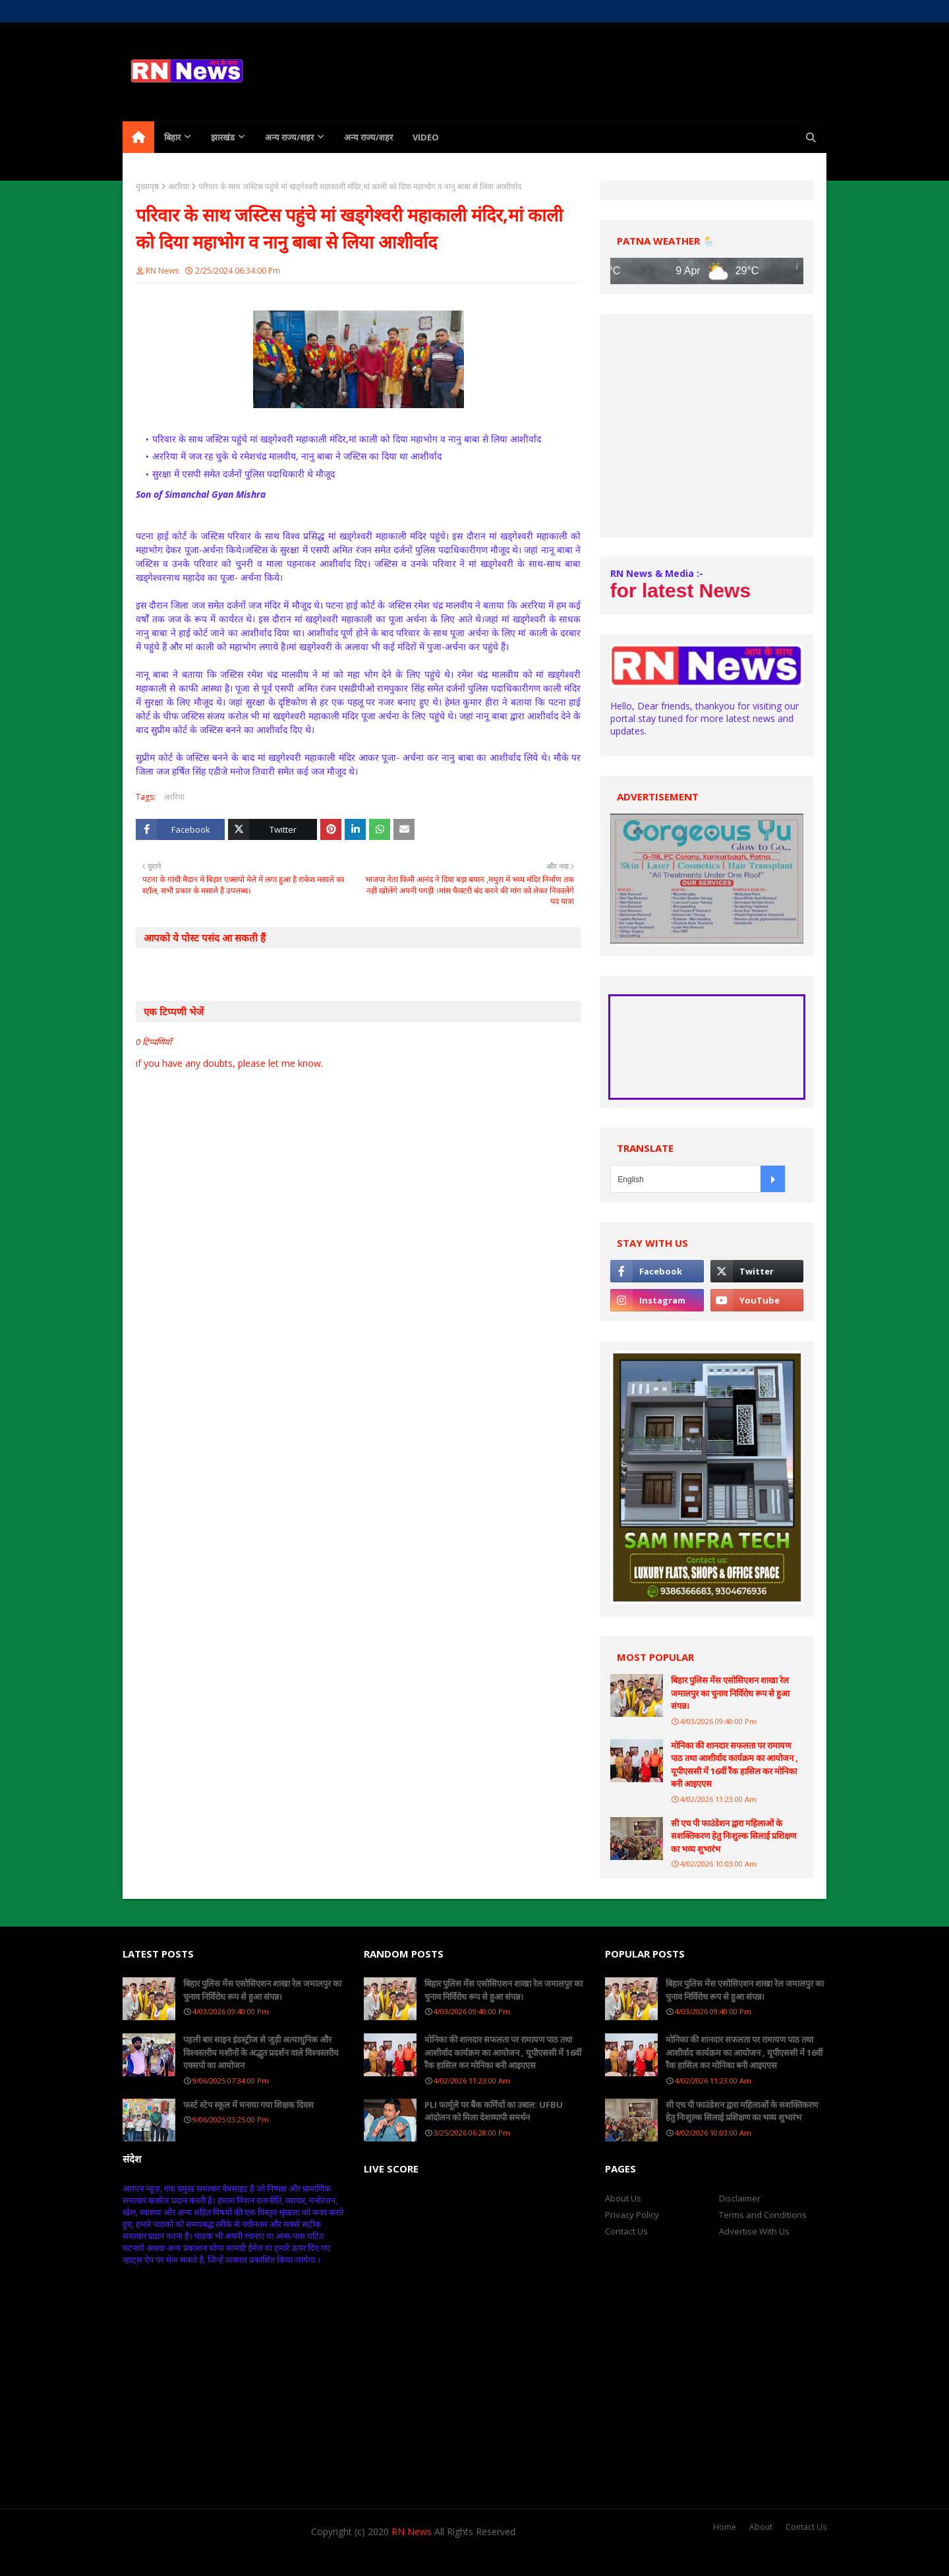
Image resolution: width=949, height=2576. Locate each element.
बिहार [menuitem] (172, 137)
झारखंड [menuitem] (223, 137)
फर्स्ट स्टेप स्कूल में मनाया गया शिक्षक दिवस (248, 2105)
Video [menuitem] (426, 137)
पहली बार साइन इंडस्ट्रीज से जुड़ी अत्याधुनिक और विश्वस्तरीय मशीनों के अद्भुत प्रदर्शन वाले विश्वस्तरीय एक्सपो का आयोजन (261, 2052)
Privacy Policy (632, 2215)
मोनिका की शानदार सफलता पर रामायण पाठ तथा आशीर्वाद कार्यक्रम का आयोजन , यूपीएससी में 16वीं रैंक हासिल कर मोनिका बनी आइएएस (734, 1764)
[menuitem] (138, 137)
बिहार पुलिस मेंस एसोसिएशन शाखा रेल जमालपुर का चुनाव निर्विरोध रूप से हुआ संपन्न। (730, 1693)
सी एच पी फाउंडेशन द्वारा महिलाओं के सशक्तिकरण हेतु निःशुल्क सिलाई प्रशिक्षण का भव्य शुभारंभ (733, 1836)
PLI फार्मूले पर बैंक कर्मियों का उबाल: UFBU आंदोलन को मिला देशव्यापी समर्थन (493, 2111)
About (760, 2526)
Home (134, 10)
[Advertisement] (706, 425)
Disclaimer (740, 2198)
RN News (162, 270)
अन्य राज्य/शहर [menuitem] (289, 137)
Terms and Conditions (763, 2215)
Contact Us (626, 2231)
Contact (221, 10)
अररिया (178, 186)
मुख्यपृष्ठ (147, 186)
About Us (176, 10)
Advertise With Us (754, 2231)
